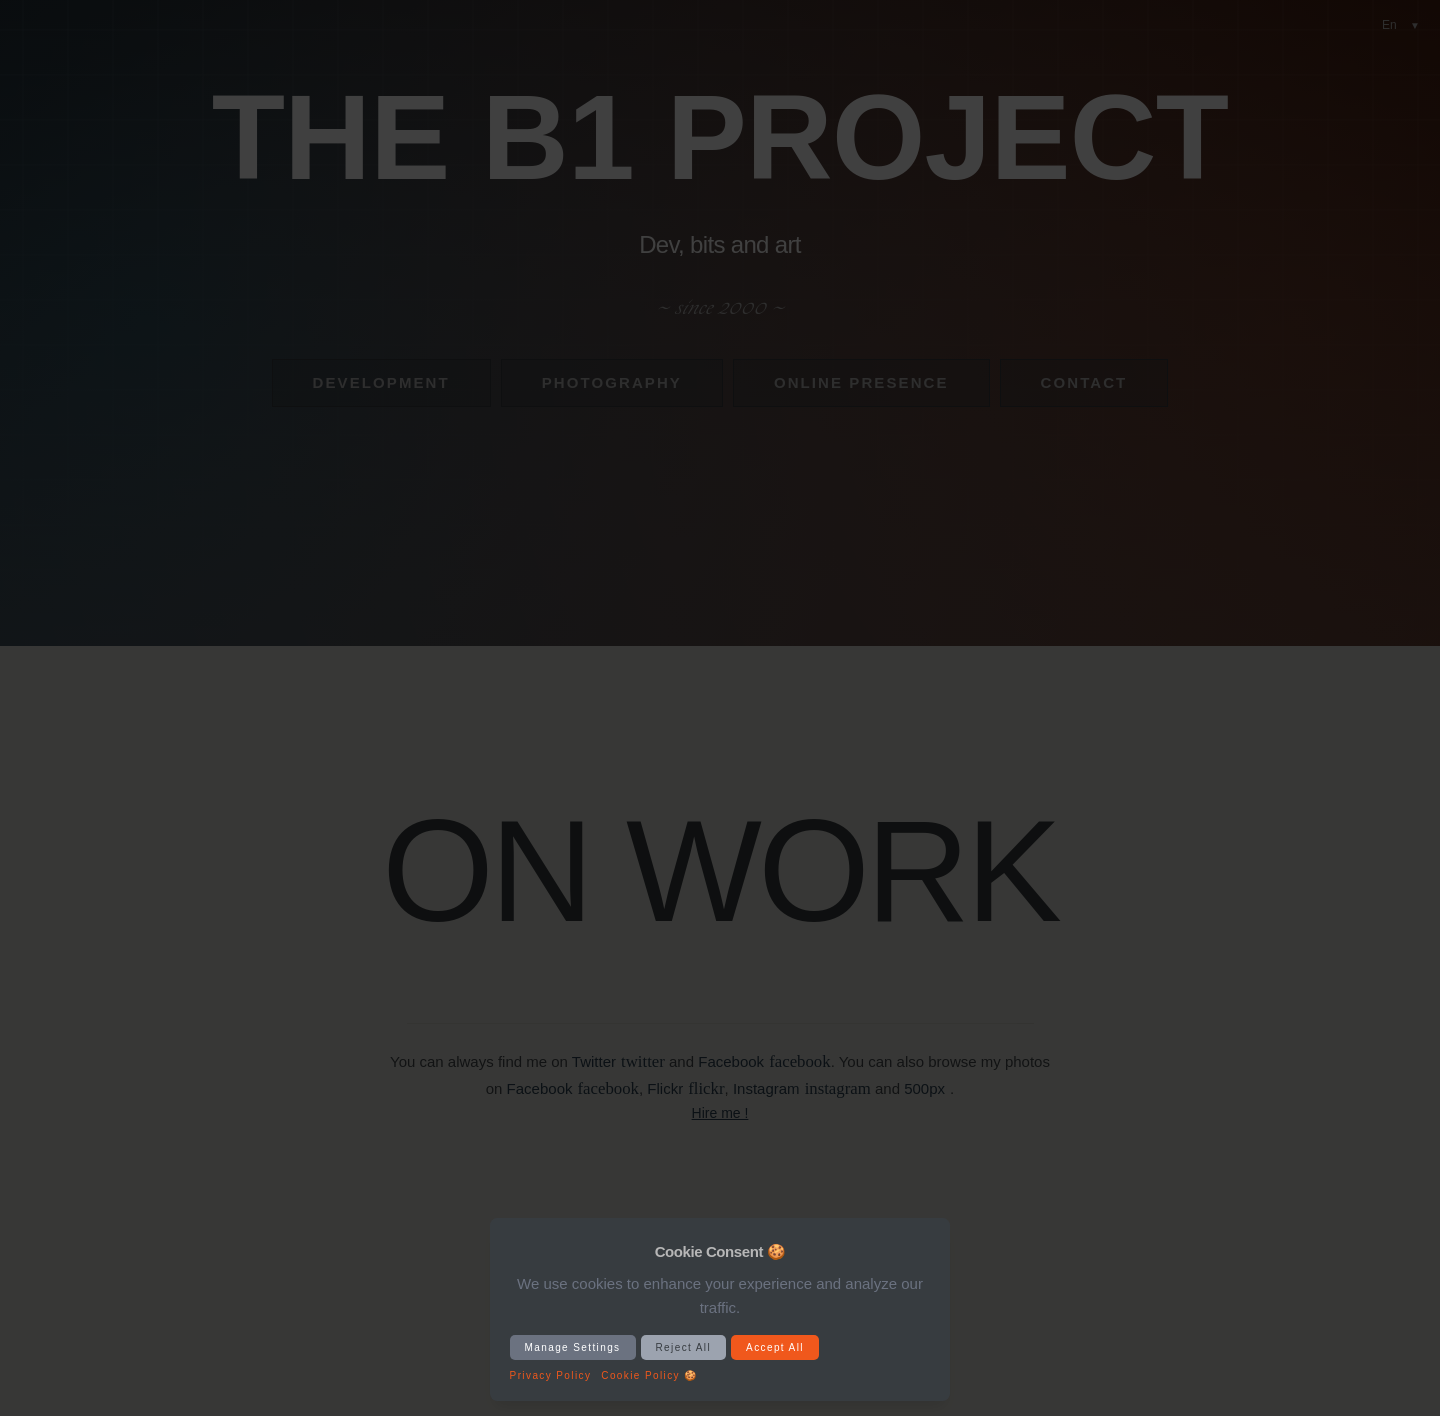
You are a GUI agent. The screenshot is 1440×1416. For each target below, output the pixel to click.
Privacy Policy (551, 1375)
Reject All (684, 1347)
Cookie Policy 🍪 (649, 1375)
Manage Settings (573, 1347)
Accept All (775, 1347)
